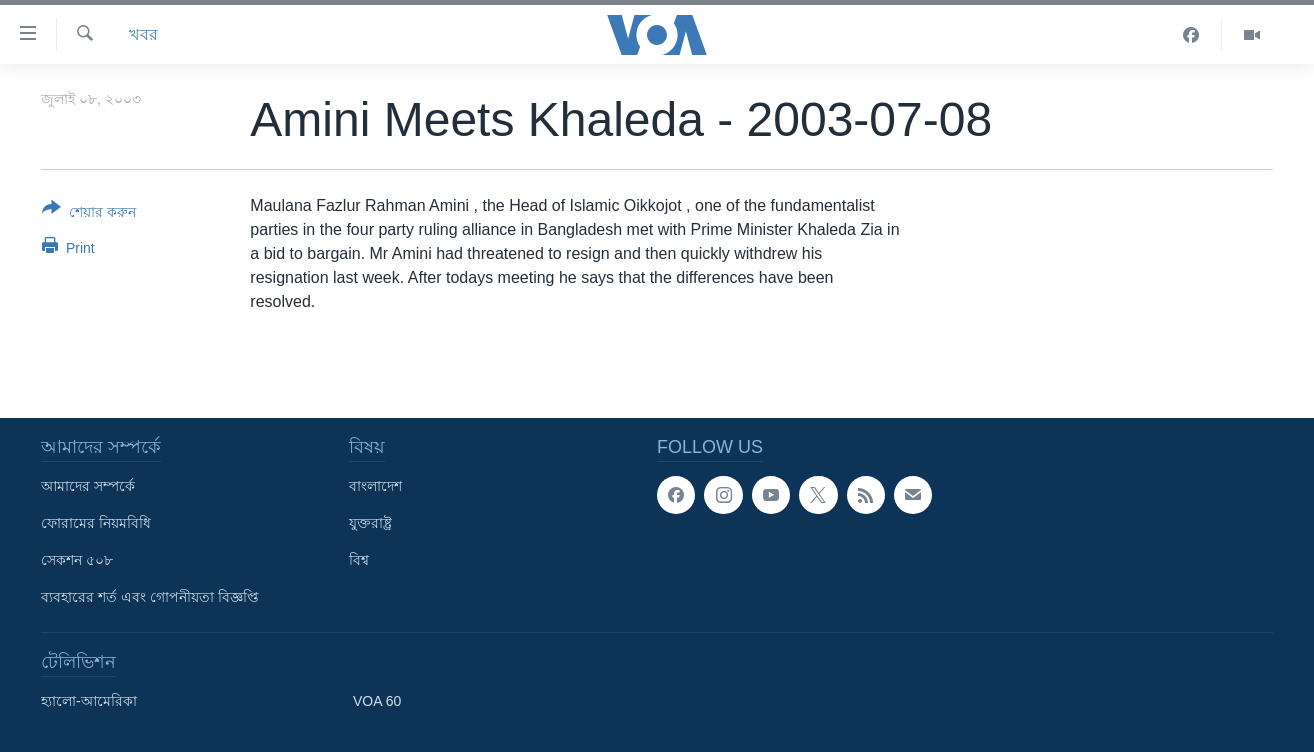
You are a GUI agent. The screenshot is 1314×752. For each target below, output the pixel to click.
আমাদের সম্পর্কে (88, 486)
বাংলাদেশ (375, 486)
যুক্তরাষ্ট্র (370, 523)
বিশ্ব (359, 560)
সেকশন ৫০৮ (77, 560)
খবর (143, 34)
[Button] (89, 214)
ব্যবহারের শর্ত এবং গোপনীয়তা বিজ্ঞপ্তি (150, 597)
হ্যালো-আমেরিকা (89, 701)
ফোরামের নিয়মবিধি (96, 523)
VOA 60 (377, 701)
